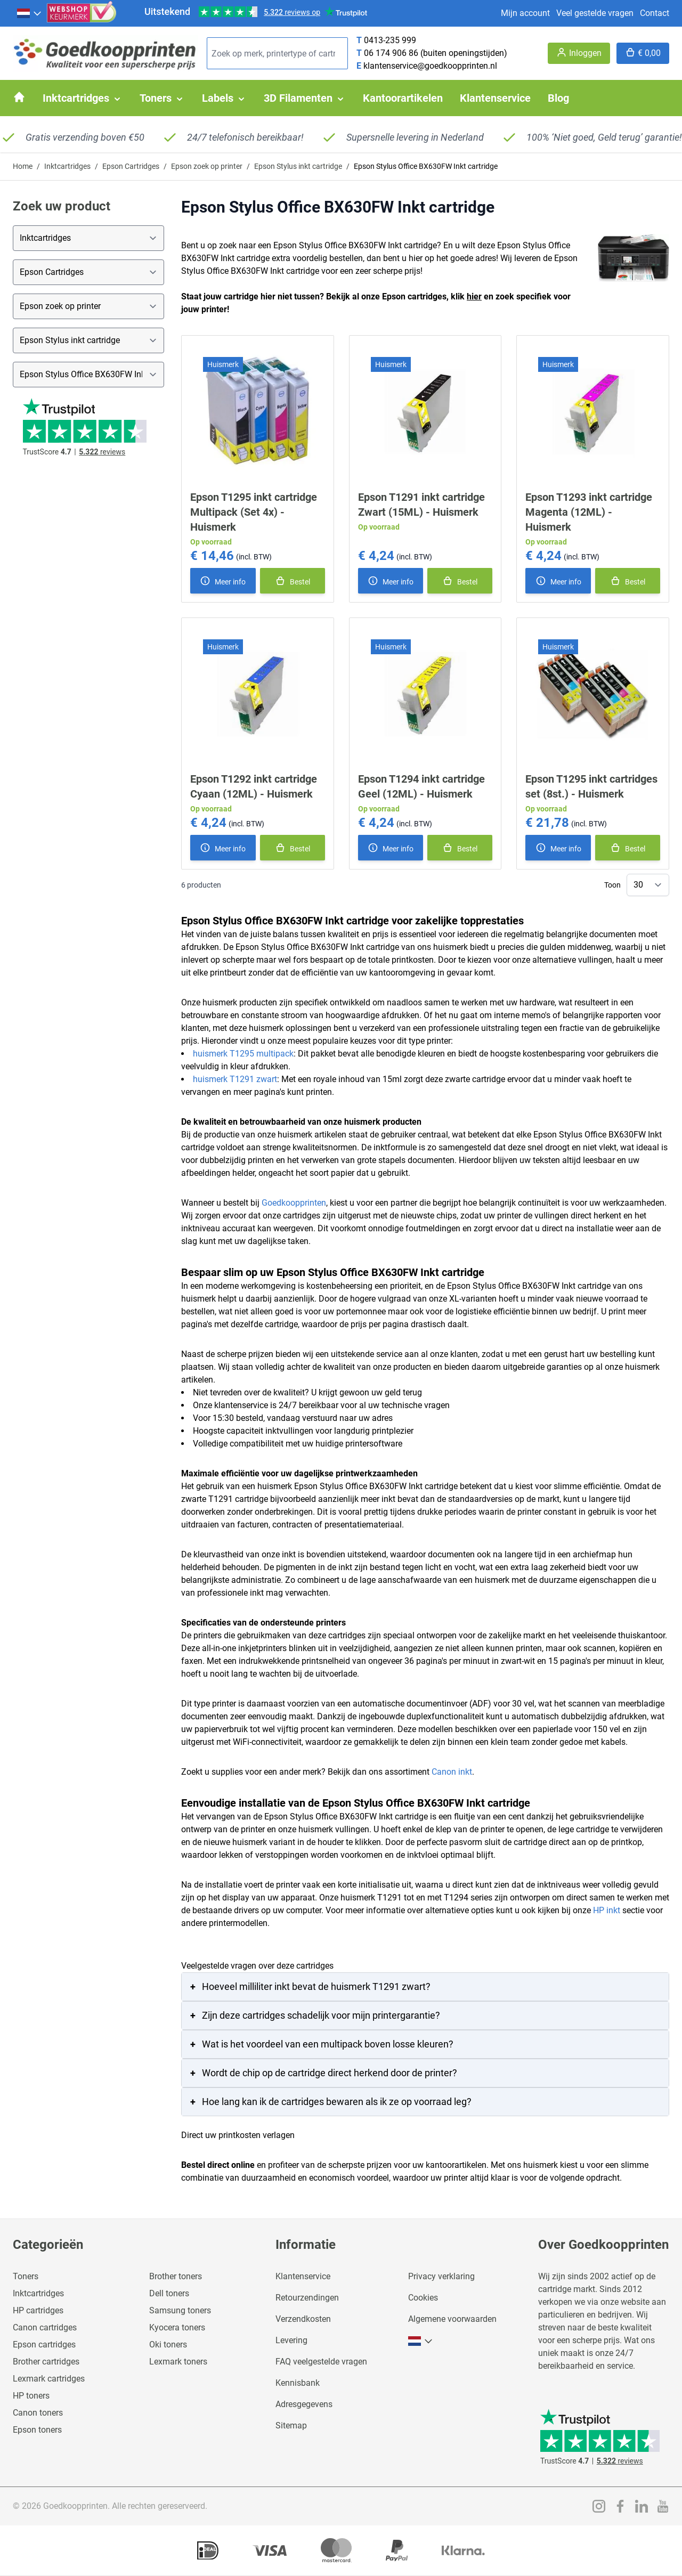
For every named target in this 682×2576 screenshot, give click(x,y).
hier (474, 296)
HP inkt (606, 1910)
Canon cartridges (45, 2327)
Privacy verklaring (441, 2276)
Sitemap (291, 2425)
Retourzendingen (307, 2298)
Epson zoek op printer (206, 166)
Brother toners (175, 2276)
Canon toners (38, 2413)
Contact (654, 13)
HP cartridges (38, 2310)
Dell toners (169, 2293)
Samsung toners (180, 2310)
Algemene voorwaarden (452, 2319)
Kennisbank (297, 2383)
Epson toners (37, 2430)
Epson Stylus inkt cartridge (298, 166)
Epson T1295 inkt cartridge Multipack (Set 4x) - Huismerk (253, 512)
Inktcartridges (67, 166)
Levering (291, 2340)
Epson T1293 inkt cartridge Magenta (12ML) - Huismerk (588, 512)
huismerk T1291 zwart (235, 1079)
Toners (25, 2276)
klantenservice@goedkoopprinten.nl (430, 66)
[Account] (579, 53)
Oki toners (168, 2344)
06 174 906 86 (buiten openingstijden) (435, 53)
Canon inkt (452, 1772)
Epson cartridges (44, 2344)
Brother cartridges (46, 2361)
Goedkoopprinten (294, 1203)
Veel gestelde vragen (595, 13)
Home (23, 166)
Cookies (423, 2298)
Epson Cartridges (130, 166)
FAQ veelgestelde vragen (321, 2361)
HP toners (31, 2396)
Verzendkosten (303, 2319)
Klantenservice (302, 2276)
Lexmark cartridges (49, 2379)
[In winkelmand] (292, 581)
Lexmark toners (178, 2361)
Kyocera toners (177, 2327)
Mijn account (525, 13)
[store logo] (105, 53)
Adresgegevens (303, 2404)
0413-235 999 (390, 40)
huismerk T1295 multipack (243, 1054)
